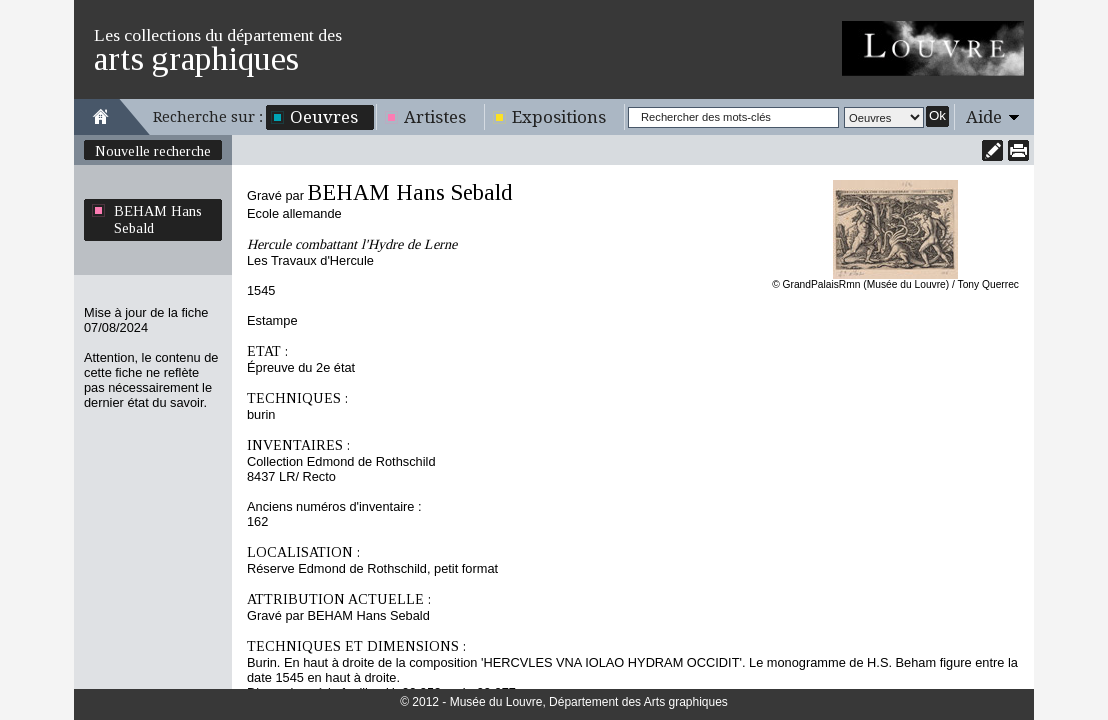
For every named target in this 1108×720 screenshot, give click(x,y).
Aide (984, 117)
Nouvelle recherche (153, 151)
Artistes (435, 117)
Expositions (559, 117)
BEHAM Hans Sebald (158, 219)
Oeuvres (324, 117)
